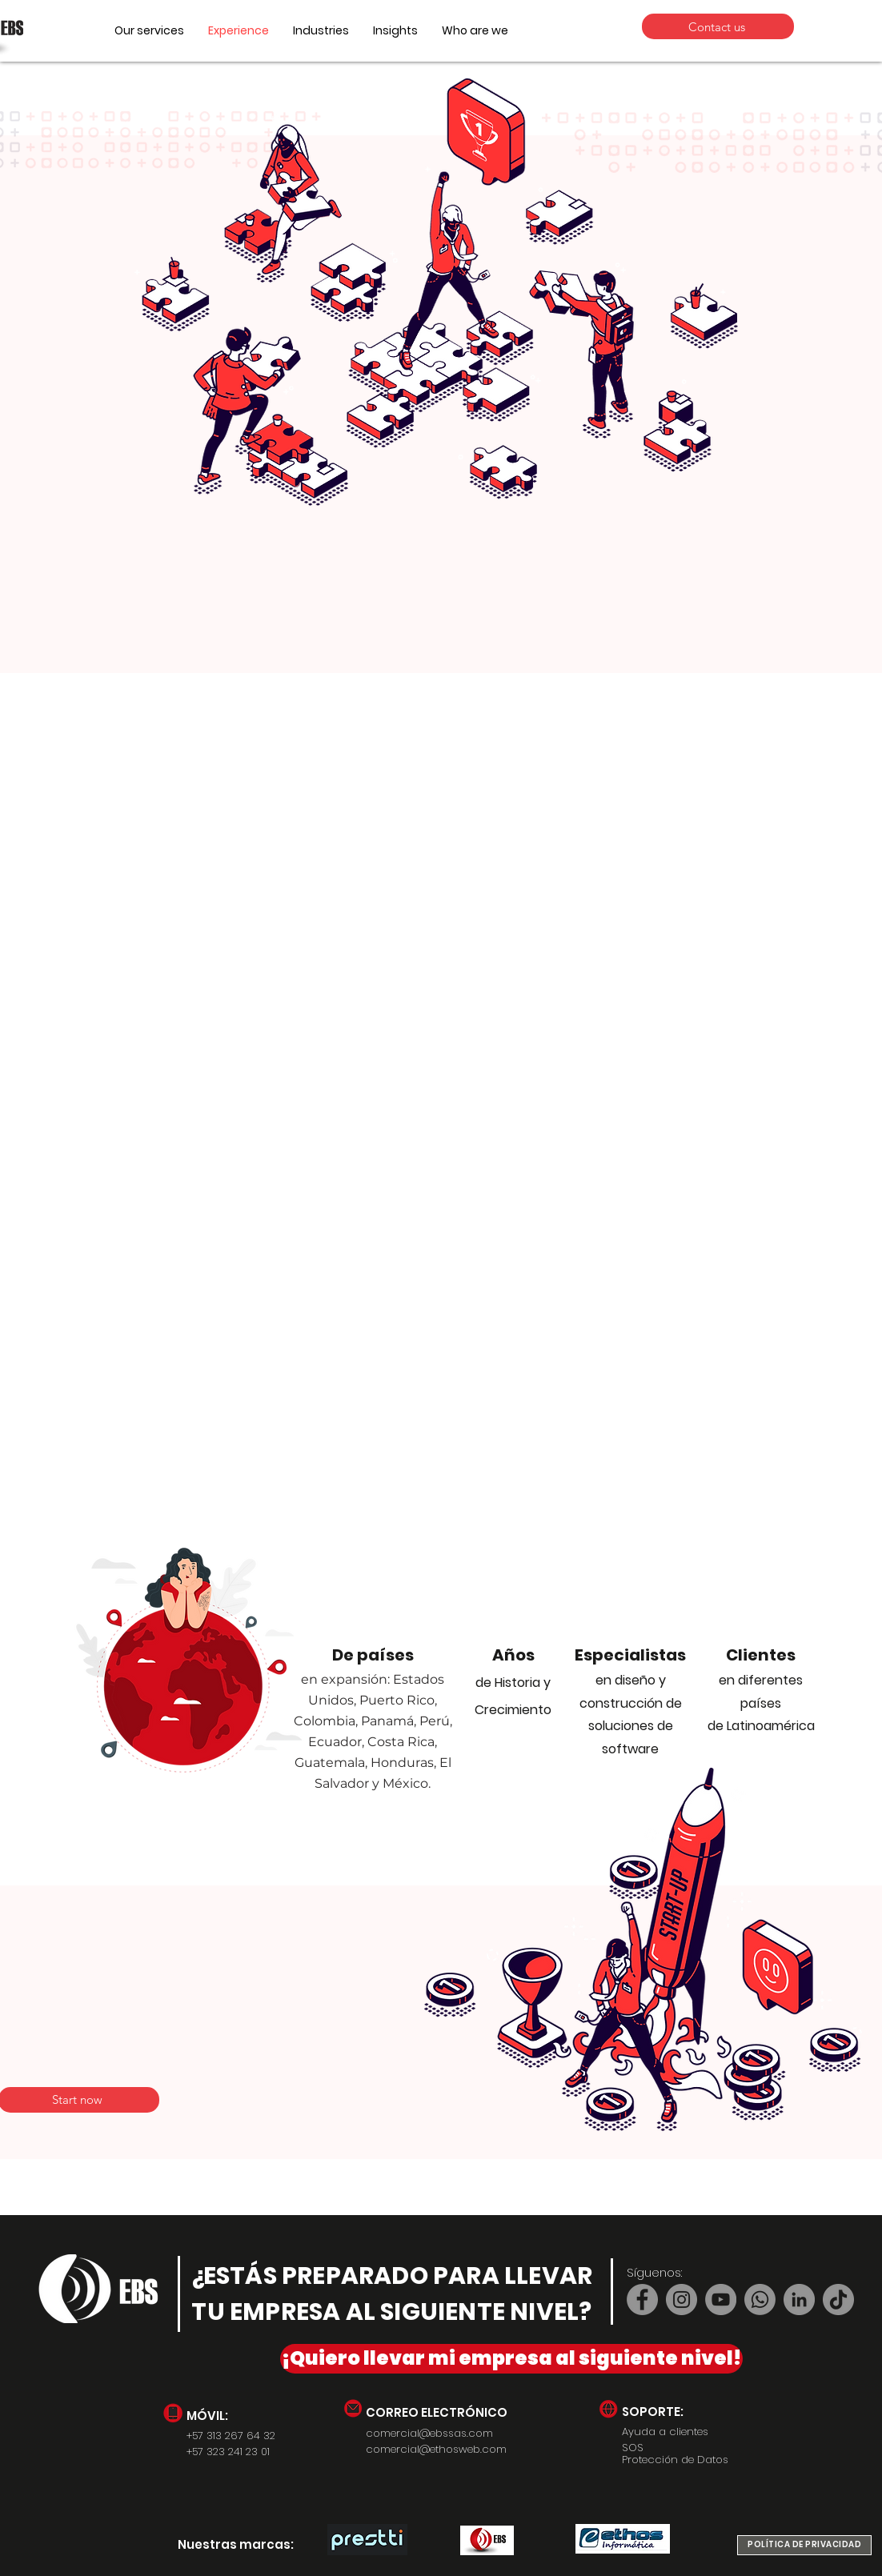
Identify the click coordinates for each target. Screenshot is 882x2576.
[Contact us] (718, 26)
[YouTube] (720, 2299)
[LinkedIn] (799, 2299)
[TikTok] (838, 2299)
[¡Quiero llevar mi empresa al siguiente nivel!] (511, 2359)
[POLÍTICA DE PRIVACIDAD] (804, 2545)
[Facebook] (642, 2299)
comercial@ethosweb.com (436, 2449)
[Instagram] (681, 2299)
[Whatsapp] (760, 2299)
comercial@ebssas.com (429, 2433)
